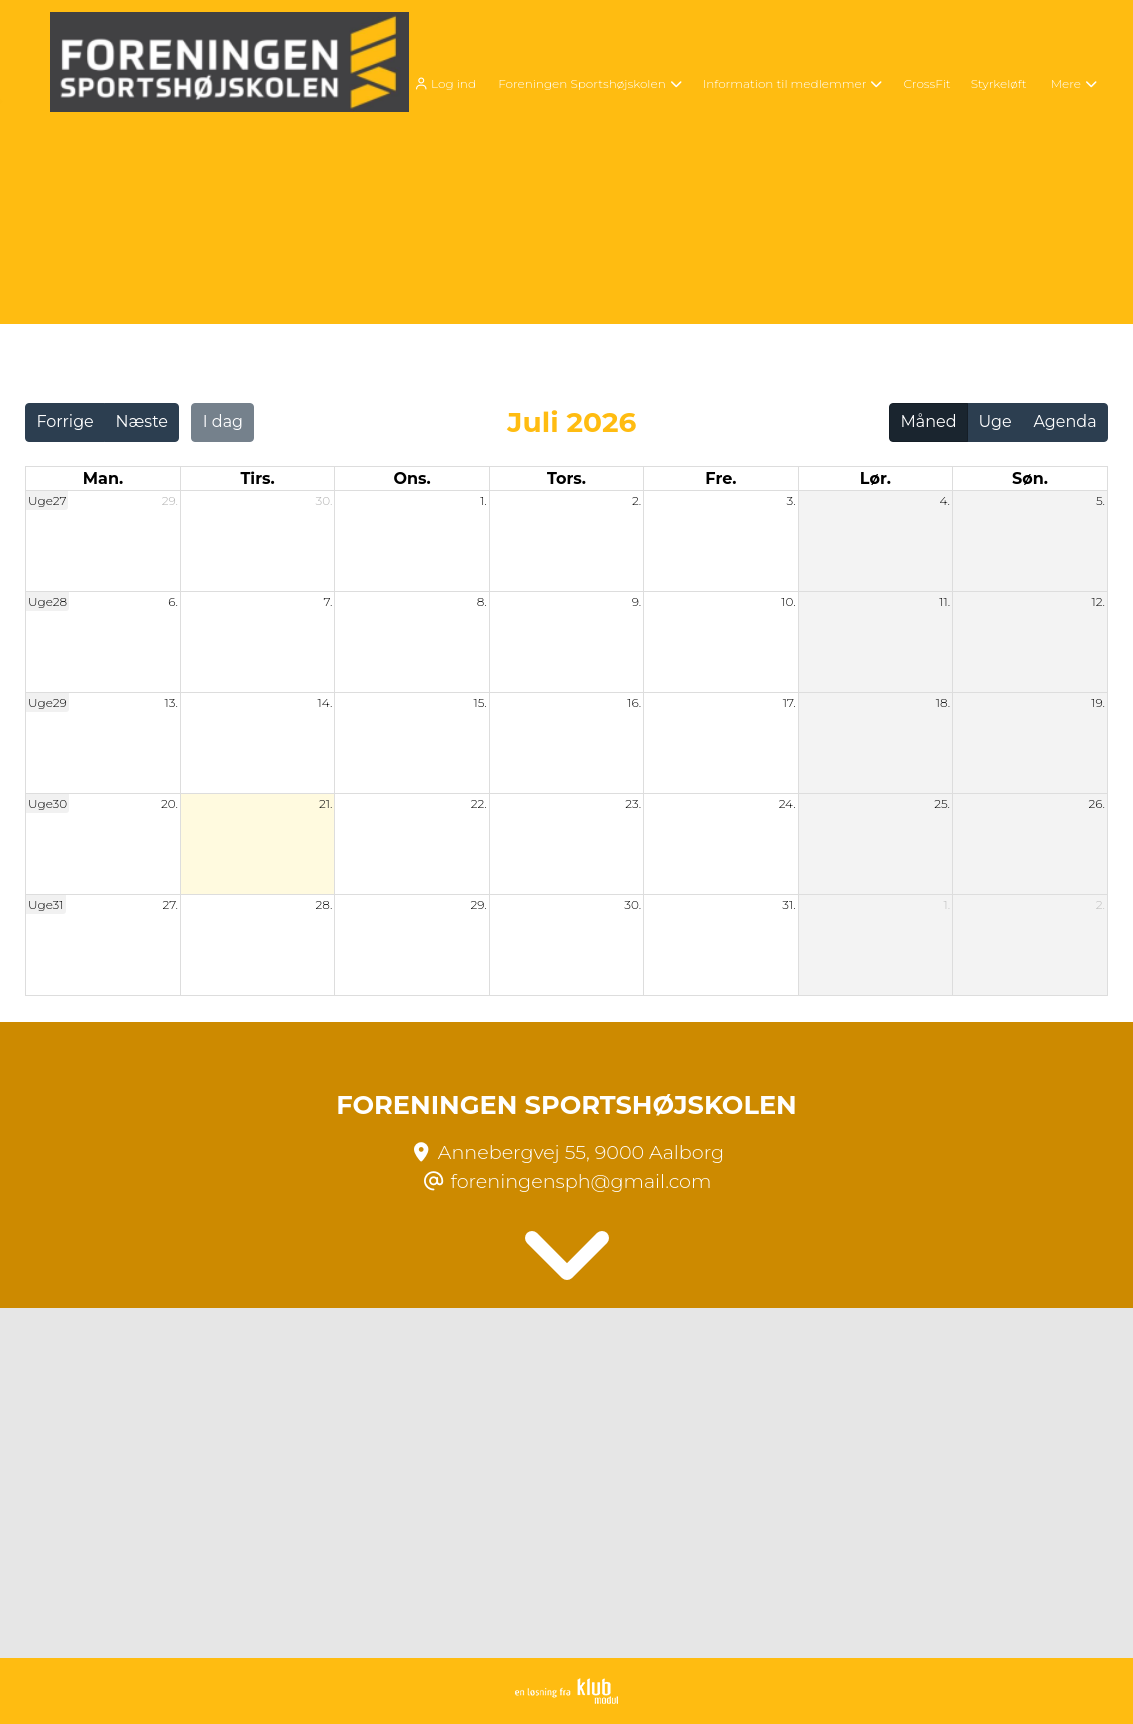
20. (169, 803)
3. (791, 500)
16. (634, 702)
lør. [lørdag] (875, 478)
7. (328, 601)
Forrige (64, 421)
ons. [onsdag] (411, 478)
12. (1098, 601)
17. (789, 702)
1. (483, 500)
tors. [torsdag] (566, 478)
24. (787, 803)
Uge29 (47, 702)
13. (171, 702)
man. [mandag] (103, 478)
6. (173, 601)
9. (637, 601)
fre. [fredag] (720, 478)
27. (169, 904)
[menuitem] (450, 82)
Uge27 (47, 500)
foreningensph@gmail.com (581, 1181)
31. (788, 904)
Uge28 (47, 601)
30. (323, 500)
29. (170, 500)
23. (633, 803)
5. (1100, 500)
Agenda (1064, 421)
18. (943, 702)
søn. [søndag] (1030, 478)
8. (482, 601)
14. (325, 702)
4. (945, 500)
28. (323, 904)
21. (325, 803)
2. (636, 500)
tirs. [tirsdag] (257, 478)
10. (788, 601)
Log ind (443, 84)
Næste (142, 421)
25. (942, 803)
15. (479, 702)
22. (479, 803)
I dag (223, 421)
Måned (929, 421)
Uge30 (47, 803)
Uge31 (46, 904)
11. (944, 601)
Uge (994, 421)
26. (1097, 803)
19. (1098, 702)
